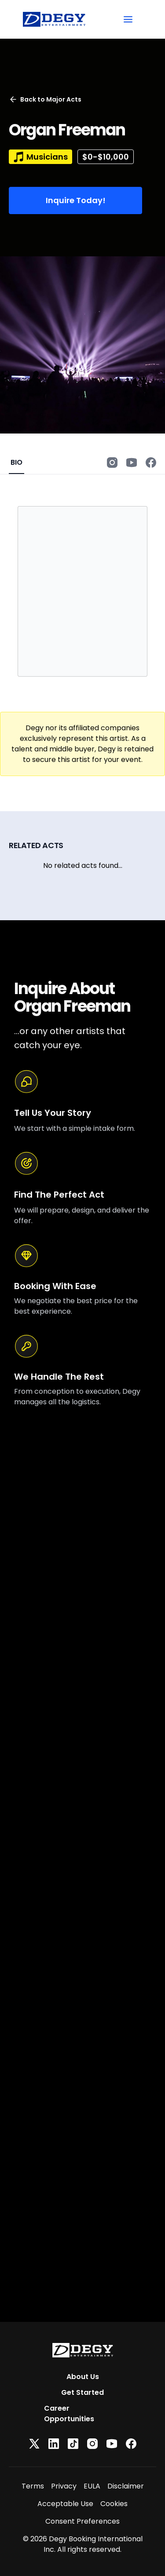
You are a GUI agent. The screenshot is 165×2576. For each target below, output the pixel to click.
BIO (16, 462)
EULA (92, 2486)
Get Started (82, 2392)
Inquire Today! (76, 200)
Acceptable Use (65, 2504)
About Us (82, 2377)
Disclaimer (125, 2486)
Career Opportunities (69, 2413)
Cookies (114, 2504)
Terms (33, 2486)
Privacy (64, 2486)
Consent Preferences (82, 2521)
